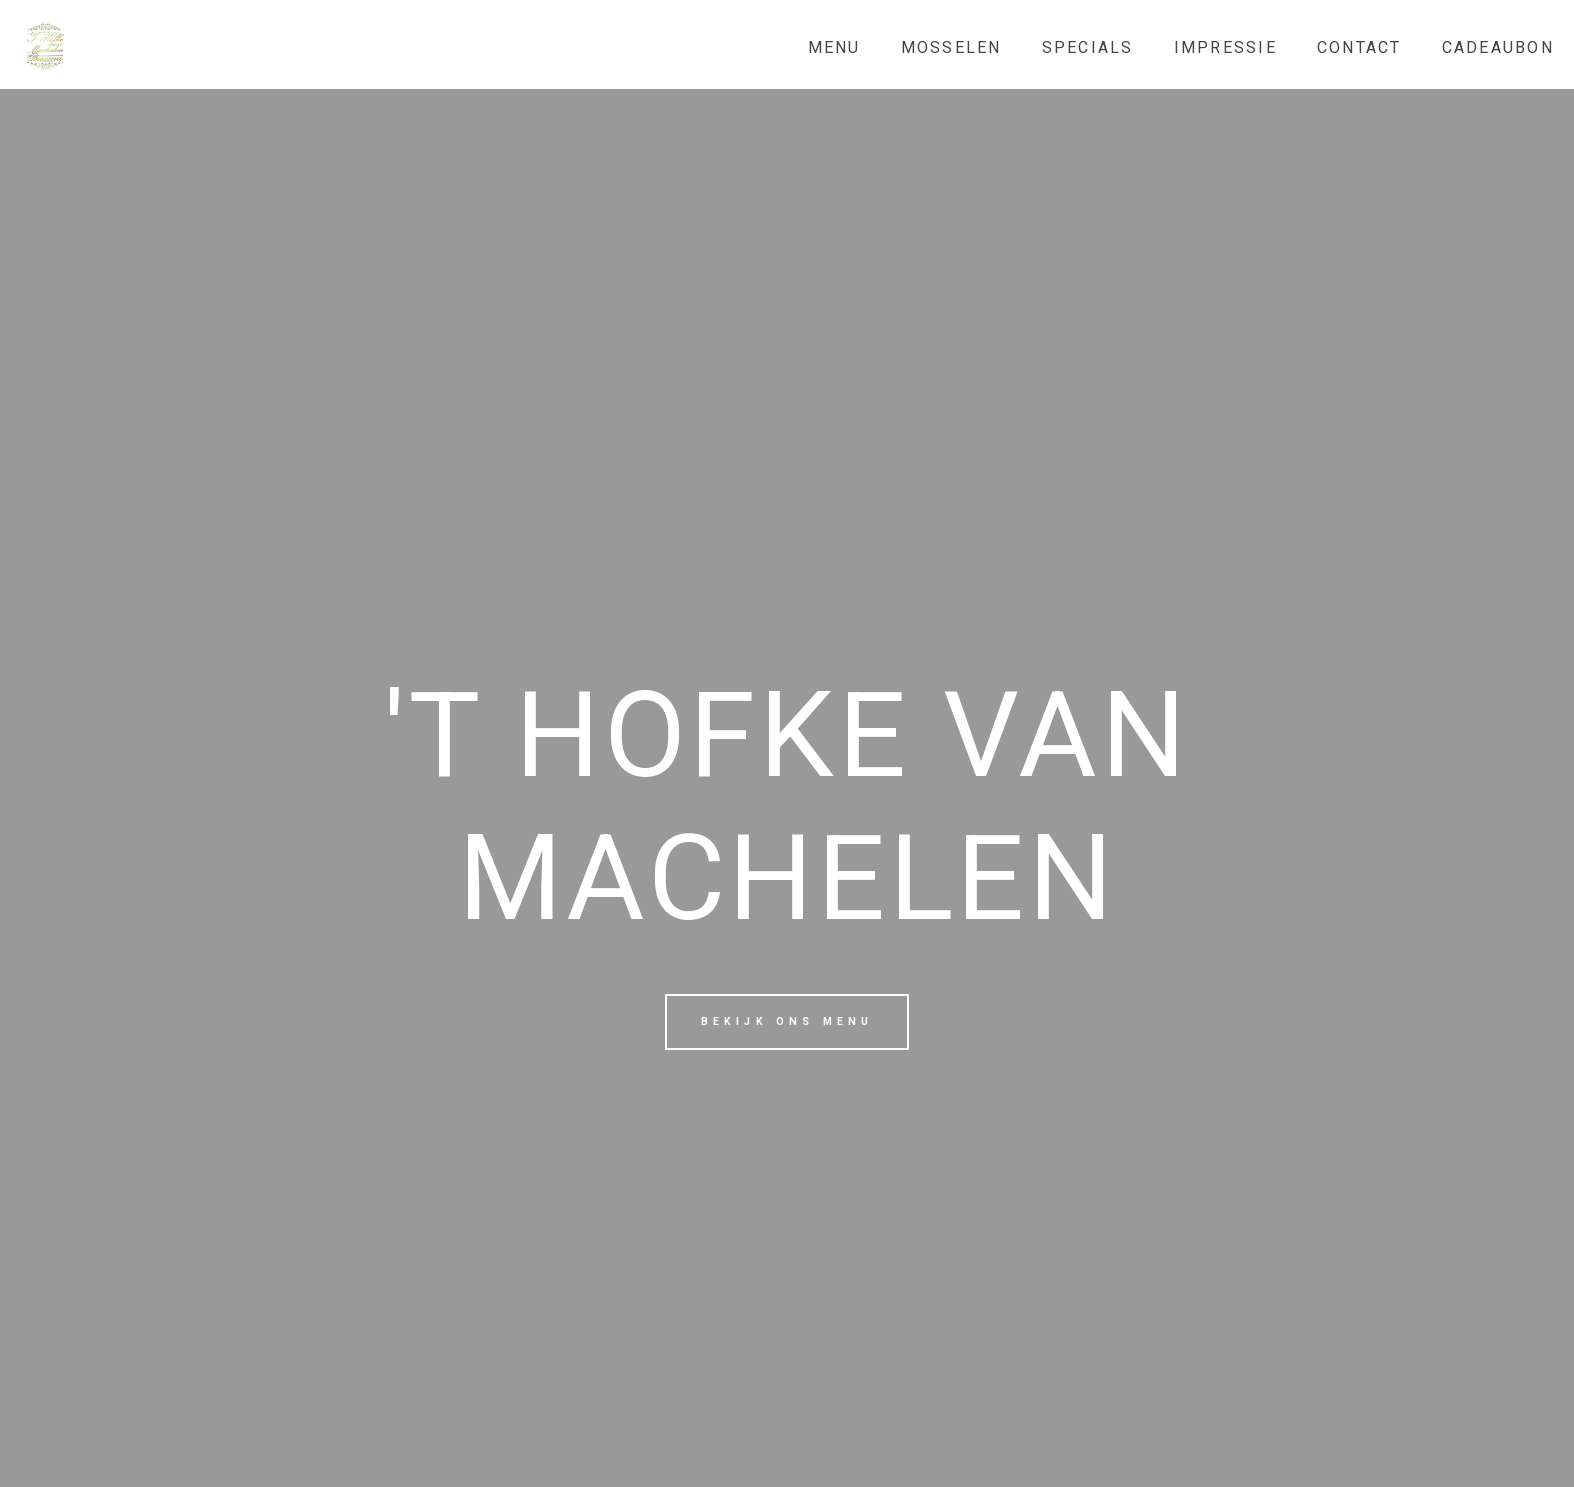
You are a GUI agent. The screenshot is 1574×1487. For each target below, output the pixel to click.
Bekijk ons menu (787, 1021)
